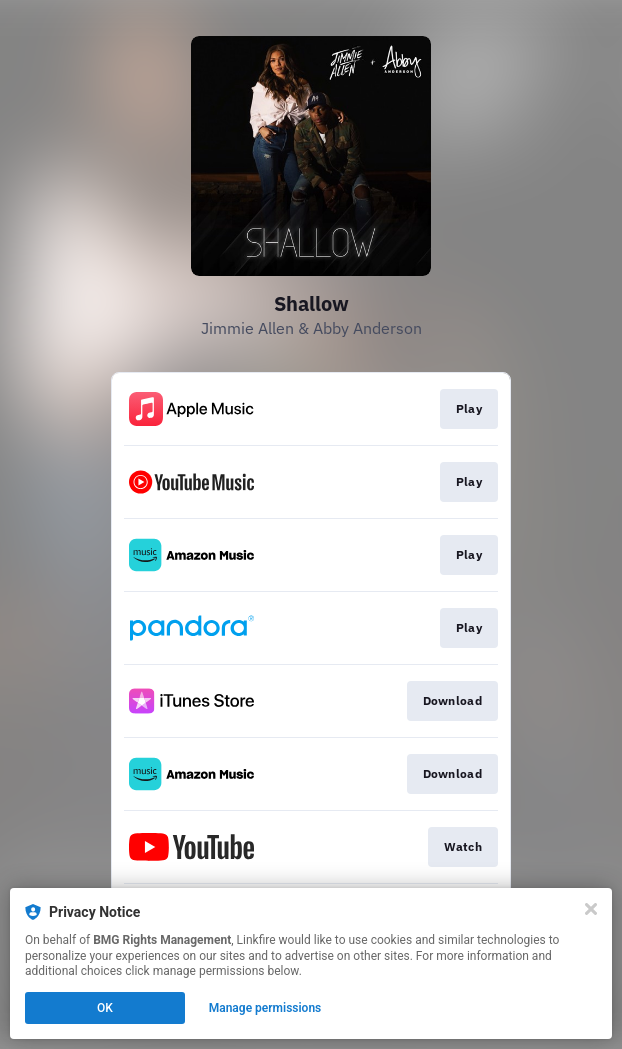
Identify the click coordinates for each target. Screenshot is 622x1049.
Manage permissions (265, 1008)
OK (105, 1008)
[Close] (591, 909)
